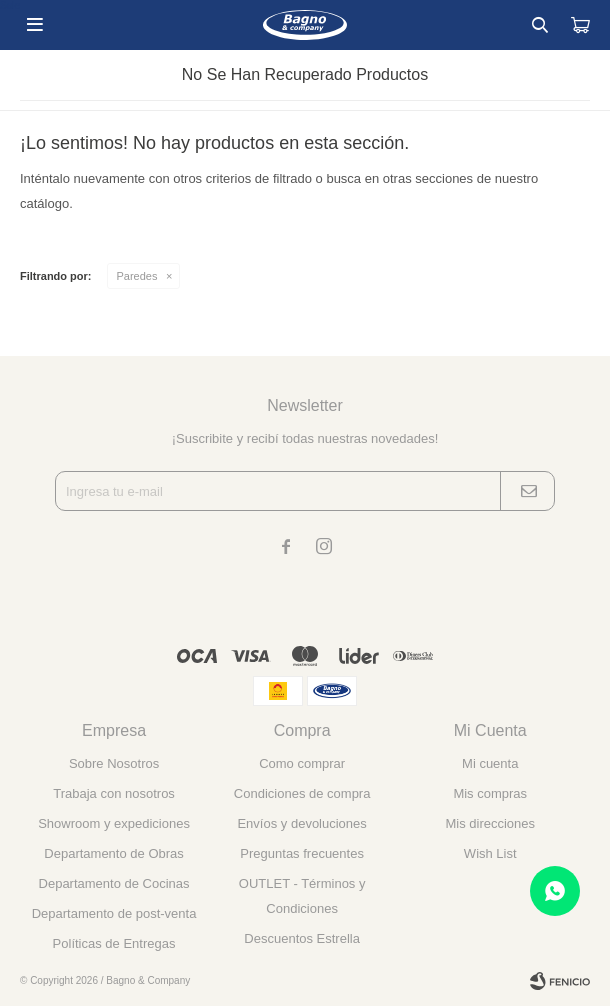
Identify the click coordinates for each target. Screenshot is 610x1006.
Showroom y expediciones (114, 823)
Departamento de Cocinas (114, 883)
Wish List (490, 853)
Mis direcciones (490, 823)
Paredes (137, 276)
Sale (10, 5)
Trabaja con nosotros (114, 793)
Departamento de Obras (113, 853)
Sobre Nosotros (114, 763)
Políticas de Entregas (114, 943)
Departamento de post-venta (114, 913)
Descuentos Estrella (302, 938)
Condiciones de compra (302, 793)
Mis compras (490, 793)
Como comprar (302, 763)
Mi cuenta (490, 763)
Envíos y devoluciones (301, 823)
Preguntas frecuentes (302, 853)
